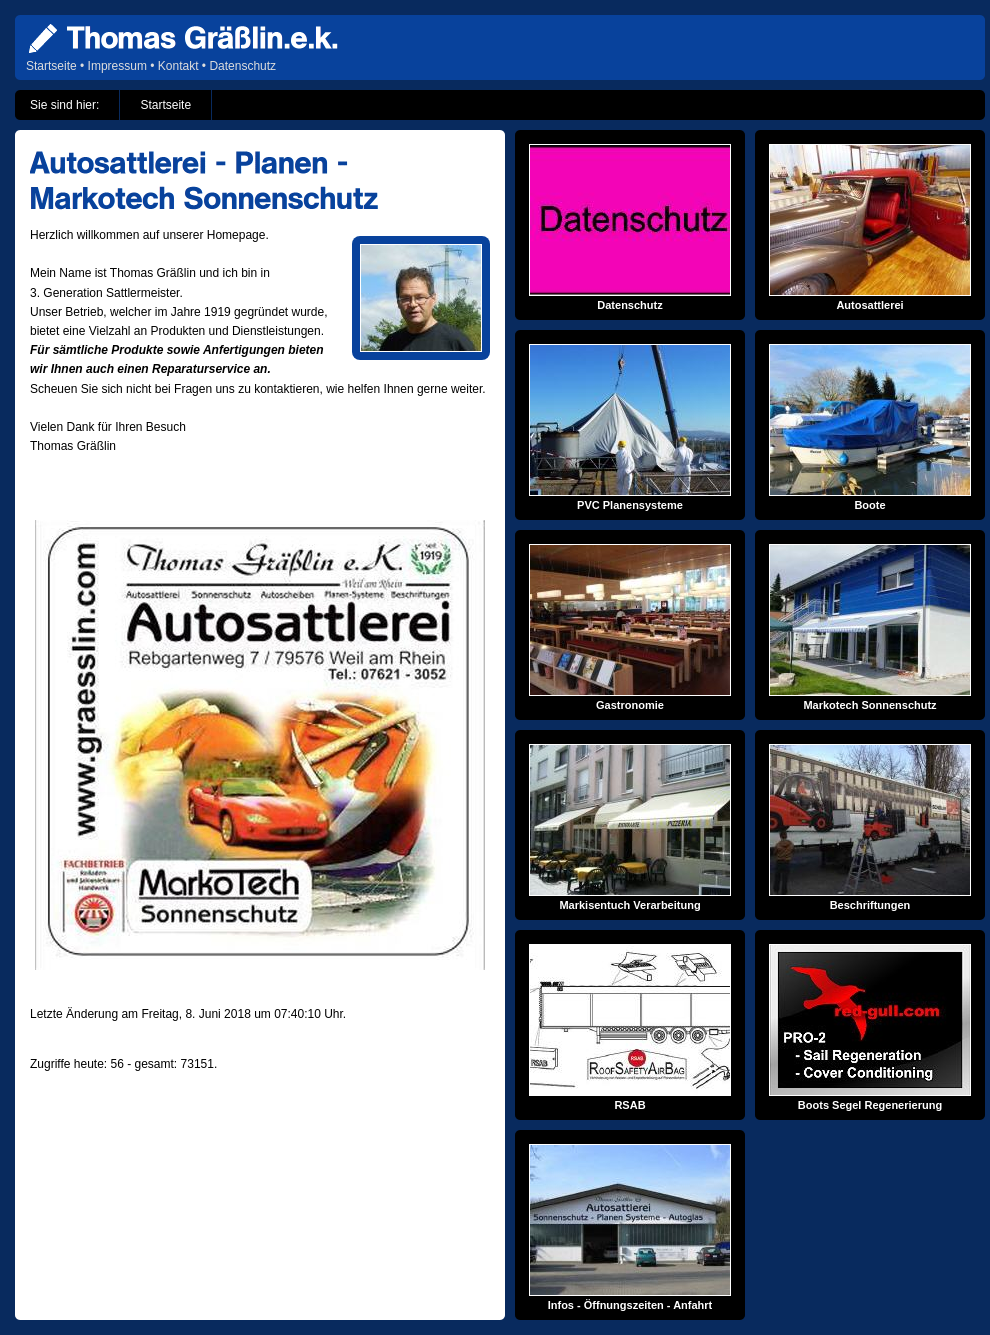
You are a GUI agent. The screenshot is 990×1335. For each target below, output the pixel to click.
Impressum (117, 66)
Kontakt (178, 66)
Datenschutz (242, 66)
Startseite (51, 66)
